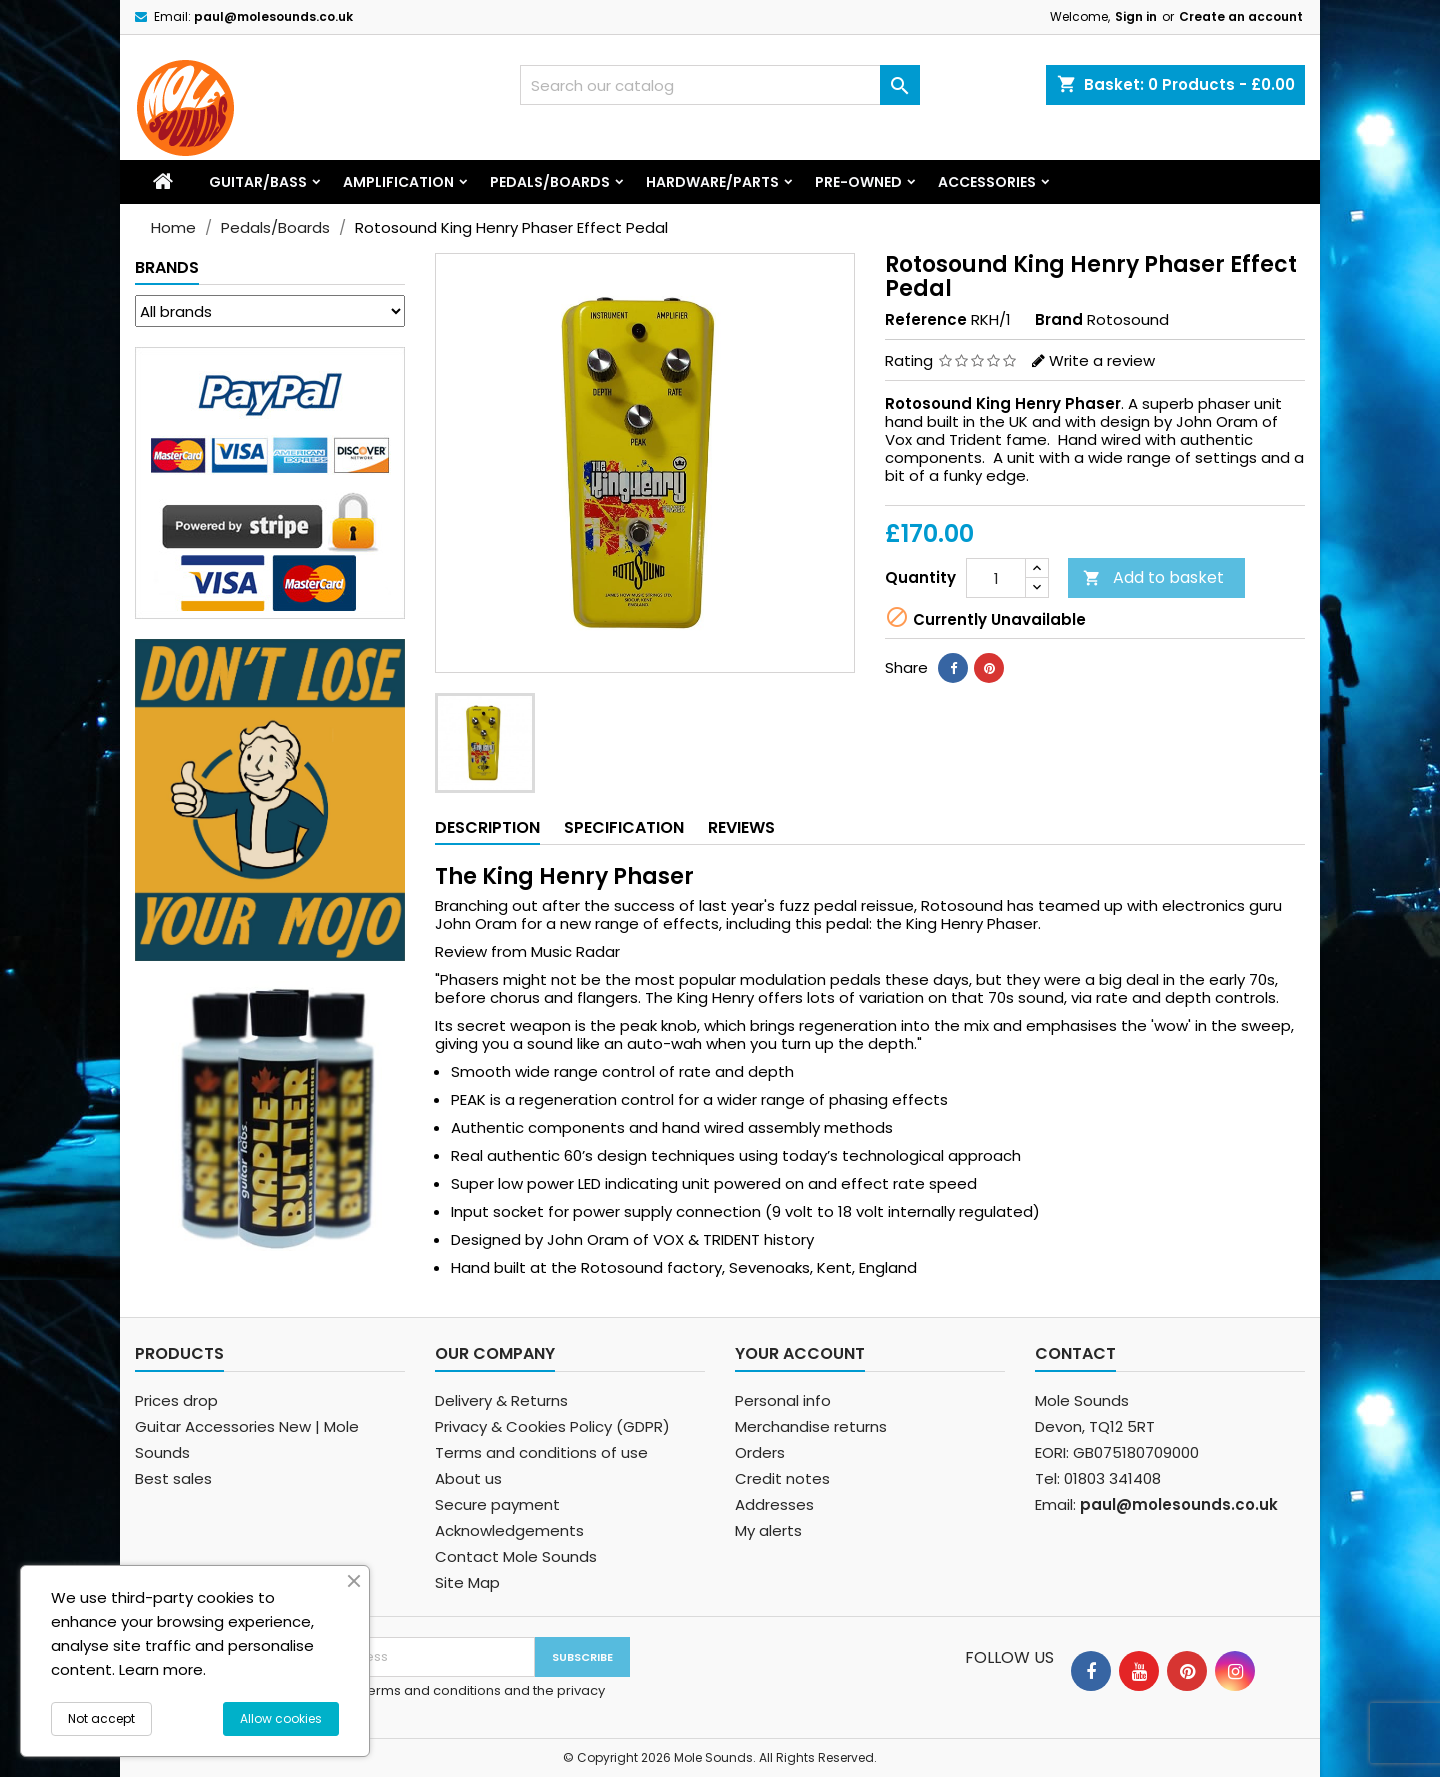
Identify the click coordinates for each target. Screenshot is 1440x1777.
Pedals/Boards (550, 182)
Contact (1075, 1353)
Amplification (398, 182)
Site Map (467, 1582)
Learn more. (162, 1669)
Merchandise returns (811, 1426)
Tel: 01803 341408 (1098, 1478)
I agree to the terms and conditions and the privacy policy (439, 1700)
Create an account (1241, 16)
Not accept (101, 1718)
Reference (926, 320)
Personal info (783, 1400)
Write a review (1102, 360)
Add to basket (1153, 577)
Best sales (173, 1478)
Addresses (774, 1504)
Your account (800, 1353)
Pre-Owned (858, 182)
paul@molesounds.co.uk (273, 16)
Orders (760, 1452)
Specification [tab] (624, 827)
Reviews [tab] (741, 827)
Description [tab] (487, 827)
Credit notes (782, 1478)
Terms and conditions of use (541, 1452)
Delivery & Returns (501, 1400)
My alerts (768, 1530)
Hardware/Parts (712, 182)
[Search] (720, 85)
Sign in (1136, 16)
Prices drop (176, 1400)
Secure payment (497, 1504)
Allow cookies (281, 1718)
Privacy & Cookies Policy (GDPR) (552, 1426)
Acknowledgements (509, 1530)
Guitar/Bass (258, 182)
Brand (1059, 320)
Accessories (987, 182)
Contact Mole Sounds (516, 1556)
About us (468, 1478)
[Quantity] (996, 578)
